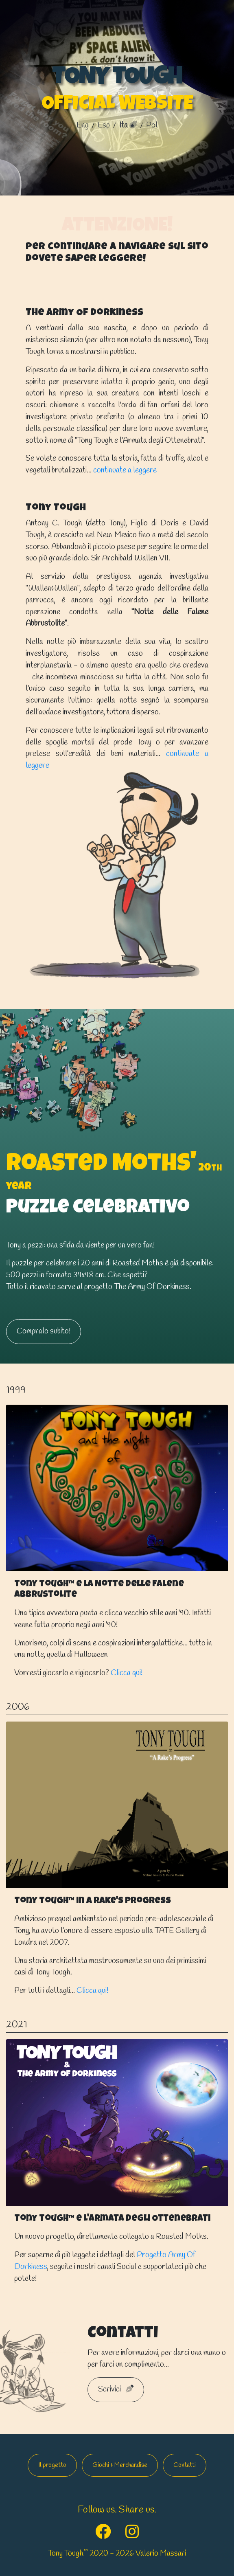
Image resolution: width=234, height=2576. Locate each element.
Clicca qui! (126, 1673)
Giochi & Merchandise (119, 2465)
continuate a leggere (125, 470)
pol (151, 125)
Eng (83, 125)
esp (105, 125)
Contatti (184, 2465)
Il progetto (52, 2465)
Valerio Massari (161, 2553)
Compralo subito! (43, 1331)
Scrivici (115, 2389)
